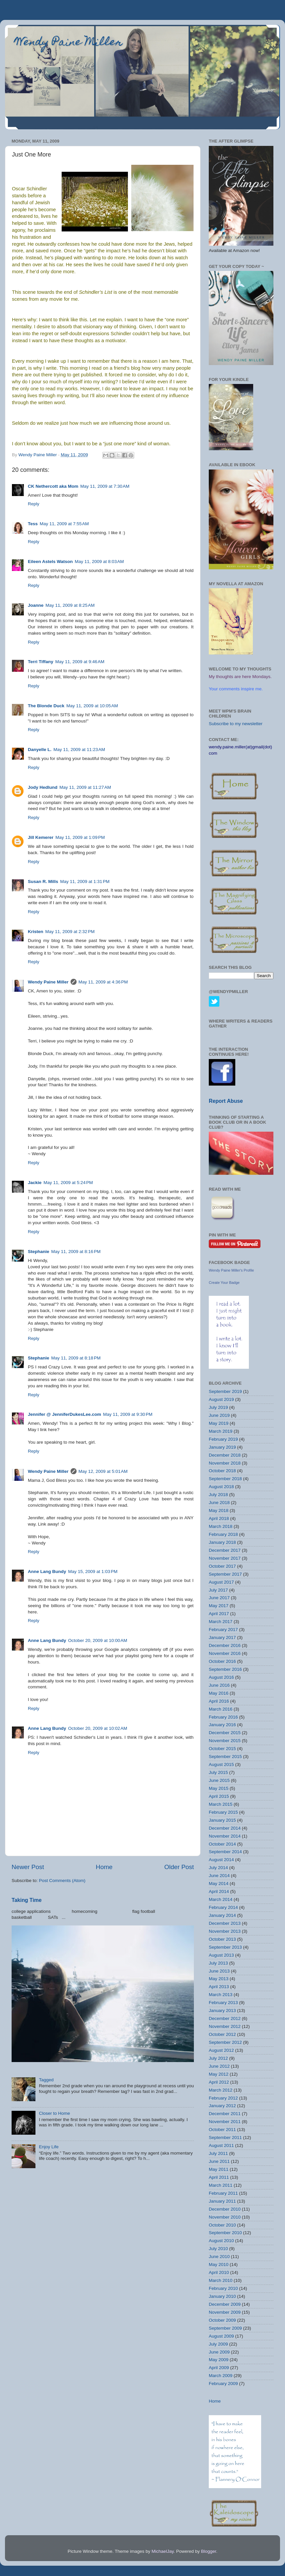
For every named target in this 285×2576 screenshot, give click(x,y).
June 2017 (219, 1597)
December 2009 (225, 2304)
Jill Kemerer (40, 837)
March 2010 (220, 2280)
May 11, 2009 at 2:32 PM (70, 931)
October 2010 (222, 2225)
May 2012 (218, 2074)
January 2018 (222, 1542)
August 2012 (221, 2050)
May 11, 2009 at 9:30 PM (127, 1414)
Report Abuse (226, 1101)
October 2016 (222, 1661)
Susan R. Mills (43, 881)
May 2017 (218, 1605)
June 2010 (219, 2256)
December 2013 (225, 1923)
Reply (33, 503)
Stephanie (38, 1251)
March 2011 (220, 2185)
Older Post (179, 1866)
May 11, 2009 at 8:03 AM (99, 561)
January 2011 (222, 2201)
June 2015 (219, 1780)
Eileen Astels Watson (50, 561)
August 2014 (221, 1859)
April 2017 (219, 1613)
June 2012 (219, 2066)
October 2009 (222, 2320)
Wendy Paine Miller (69, 42)
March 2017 (220, 1621)
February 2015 (223, 1812)
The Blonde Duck (46, 705)
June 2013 (219, 1971)
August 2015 (221, 1764)
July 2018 (218, 1494)
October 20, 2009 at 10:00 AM (97, 1640)
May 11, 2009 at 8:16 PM (76, 1251)
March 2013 (220, 1994)
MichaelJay (162, 2551)
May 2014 (218, 1883)
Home (104, 1866)
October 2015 (222, 1748)
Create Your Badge (224, 1283)
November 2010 (225, 2217)
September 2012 (225, 2042)
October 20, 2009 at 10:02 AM (97, 1728)
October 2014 (222, 1844)
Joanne (35, 605)
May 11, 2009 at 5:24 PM (68, 1182)
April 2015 (219, 1796)
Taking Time (27, 1900)
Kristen (35, 931)
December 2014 (225, 1828)
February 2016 (223, 1717)
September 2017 (225, 1574)
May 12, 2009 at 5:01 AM (103, 1471)
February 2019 (223, 1439)
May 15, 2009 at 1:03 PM (93, 1571)
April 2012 (219, 2082)
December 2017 (225, 1550)
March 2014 (220, 1899)
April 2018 (219, 1518)
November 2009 (225, 2312)
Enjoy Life (48, 2146)
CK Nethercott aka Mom (53, 486)
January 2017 (222, 1637)
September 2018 (225, 1478)
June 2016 (219, 1685)
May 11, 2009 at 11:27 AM (85, 787)
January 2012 (222, 2105)
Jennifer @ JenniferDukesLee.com (64, 1414)
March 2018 (220, 1526)
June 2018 (219, 1502)
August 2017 (221, 1582)
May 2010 (218, 2264)
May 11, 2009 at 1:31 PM (85, 881)
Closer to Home (54, 2113)
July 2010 (218, 2248)
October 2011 (222, 2129)
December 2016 (225, 1645)
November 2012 (225, 2026)
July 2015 (218, 1772)
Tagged (46, 2079)
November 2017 (225, 1558)
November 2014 (225, 1836)
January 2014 (222, 1915)
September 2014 (225, 1851)
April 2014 (219, 1891)
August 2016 (221, 1677)
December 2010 (225, 2209)
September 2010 (225, 2232)
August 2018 (221, 1486)
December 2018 (225, 1455)
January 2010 (222, 2296)
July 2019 (218, 1407)
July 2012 (218, 2058)
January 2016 (222, 1724)
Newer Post (28, 1866)
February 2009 (223, 2383)
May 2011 (218, 2169)
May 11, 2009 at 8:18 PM (76, 1357)
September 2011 (225, 2137)
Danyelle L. (39, 749)
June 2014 (219, 1875)
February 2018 (223, 1534)
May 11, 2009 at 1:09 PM (80, 837)
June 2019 (219, 1415)
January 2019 (222, 1447)
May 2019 (218, 1423)
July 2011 (218, 2153)
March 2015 (220, 1804)
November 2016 (225, 1653)
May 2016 (218, 1693)
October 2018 (222, 1470)
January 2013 (222, 2010)
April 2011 (219, 2177)
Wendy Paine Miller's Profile (231, 1270)
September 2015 (225, 1756)
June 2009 (219, 2352)
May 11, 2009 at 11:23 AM (79, 749)
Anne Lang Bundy (47, 1571)
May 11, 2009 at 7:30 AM (104, 486)
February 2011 (223, 2193)
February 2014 (223, 1907)
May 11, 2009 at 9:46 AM (79, 661)
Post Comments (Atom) (62, 1880)
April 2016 (219, 1701)
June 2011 (219, 2161)
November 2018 (225, 1463)
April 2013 (219, 1986)
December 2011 (225, 2113)
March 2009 (220, 2375)
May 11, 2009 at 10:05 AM (92, 705)
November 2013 (225, 1931)
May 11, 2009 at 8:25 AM (69, 605)
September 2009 (225, 2328)
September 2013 (225, 1947)
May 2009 (218, 2359)
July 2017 (218, 1590)
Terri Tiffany (40, 661)
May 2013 (218, 1978)
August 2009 (221, 2336)
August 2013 (221, 1955)
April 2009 (219, 2367)
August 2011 (221, 2145)
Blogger (208, 2551)
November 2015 (225, 1740)
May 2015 (218, 1788)
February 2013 (223, 2002)
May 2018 (218, 1510)
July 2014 (218, 1867)
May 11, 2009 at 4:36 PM (103, 981)
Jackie (34, 1182)
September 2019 (225, 1391)
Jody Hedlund (42, 787)
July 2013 (218, 1963)
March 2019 (220, 1431)
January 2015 (222, 1820)
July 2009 (218, 2344)
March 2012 (220, 2090)
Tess (33, 523)
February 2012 (223, 2098)
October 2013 (222, 1939)
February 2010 (223, 2288)
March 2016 (220, 1709)
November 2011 (225, 2121)
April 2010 (219, 2272)
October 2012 (222, 2034)
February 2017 (223, 1629)
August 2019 (221, 1399)
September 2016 (225, 1669)
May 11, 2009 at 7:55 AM (64, 523)
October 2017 (222, 1566)
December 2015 (225, 1732)
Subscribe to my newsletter (235, 723)
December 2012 (225, 2018)
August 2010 (221, 2240)
